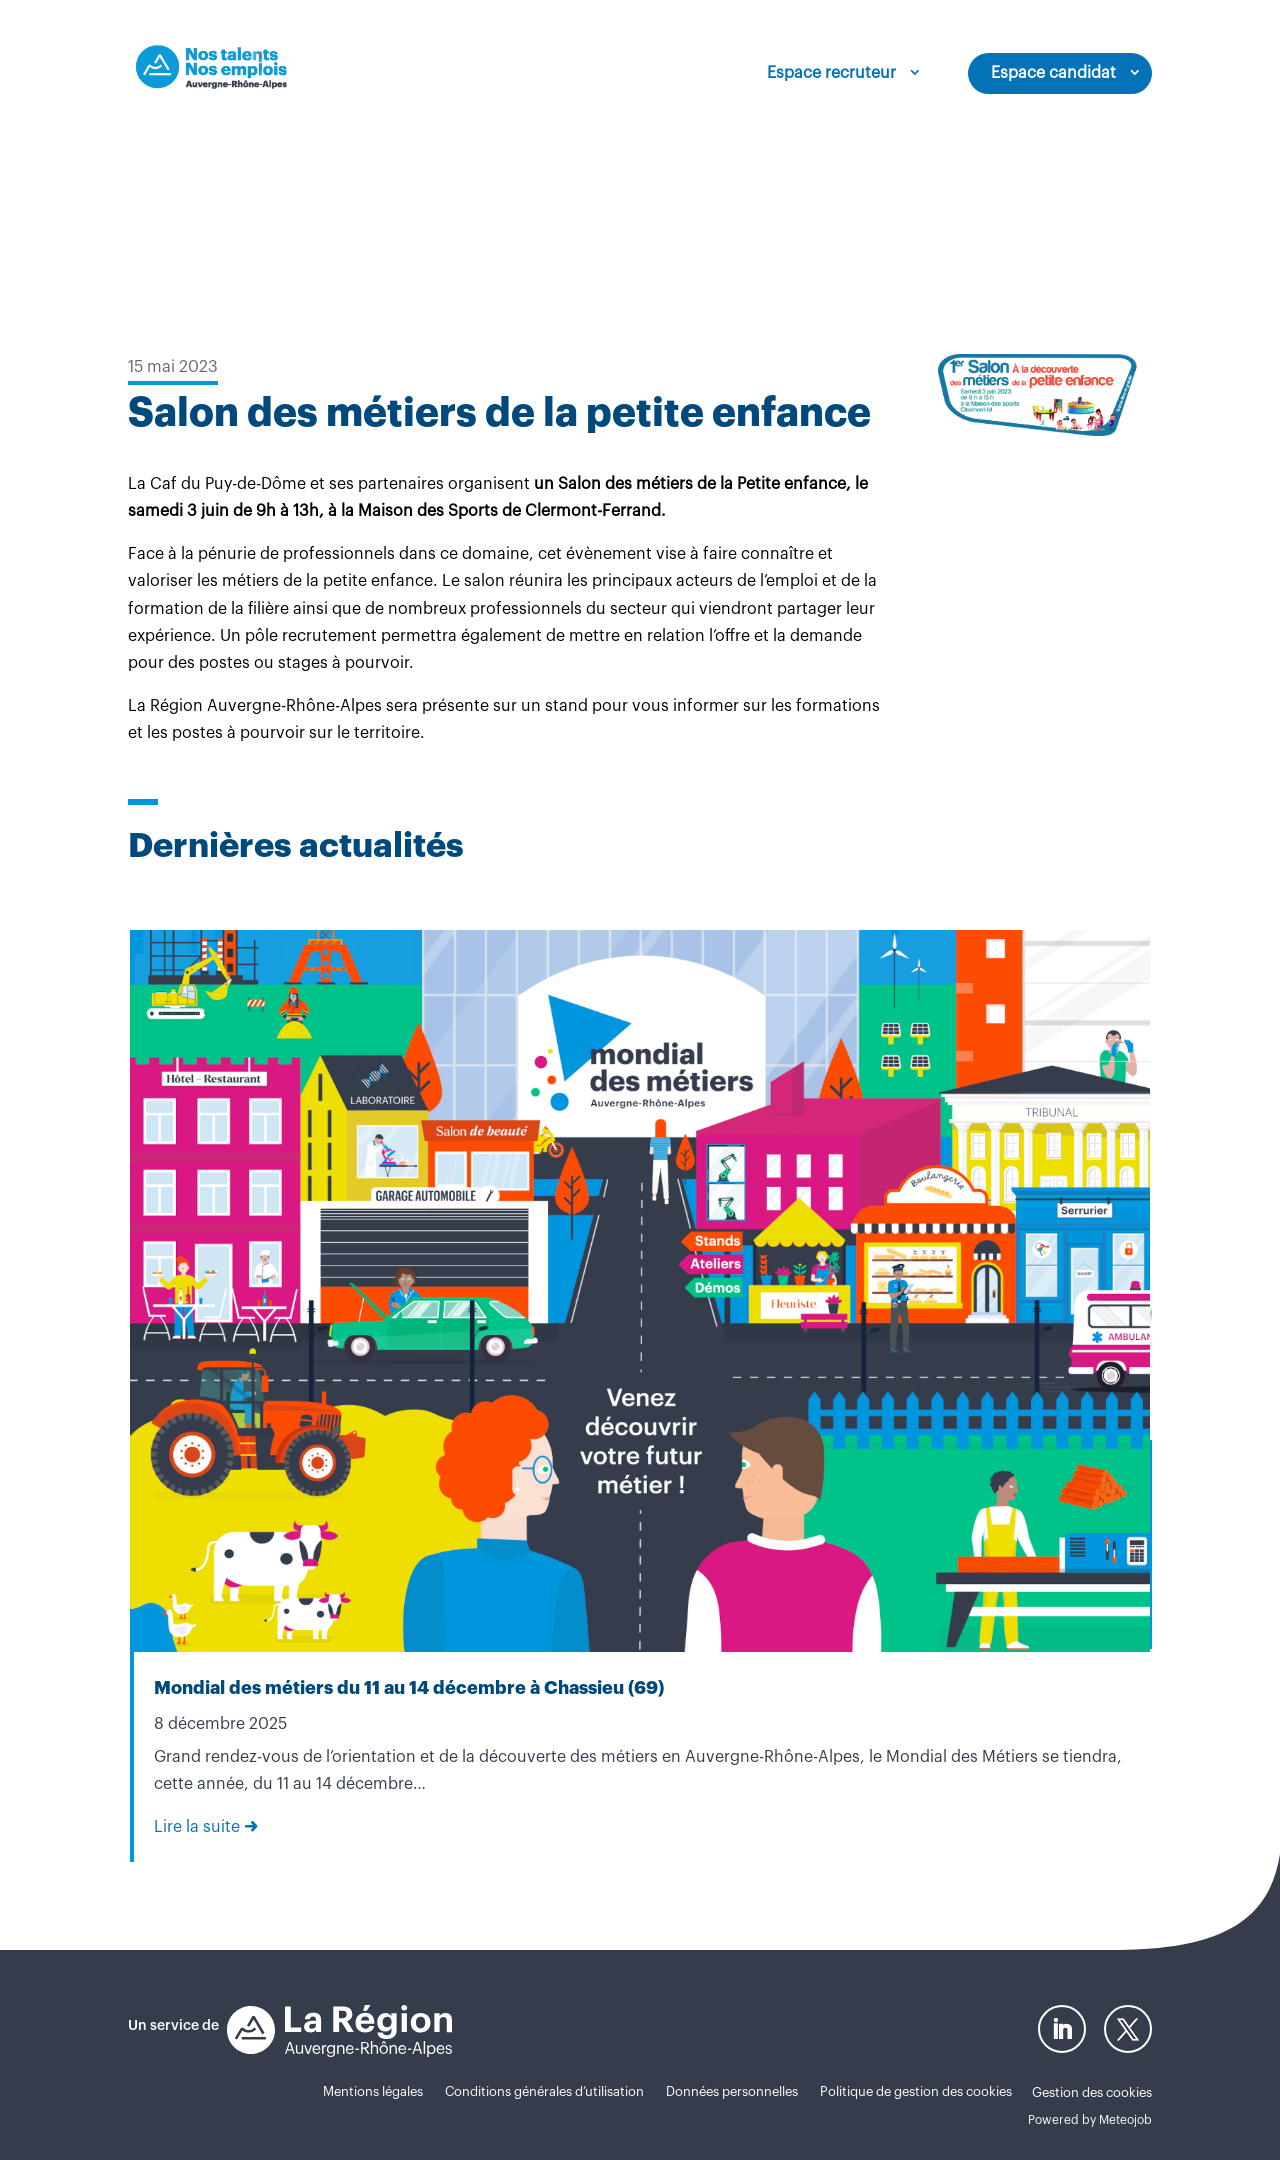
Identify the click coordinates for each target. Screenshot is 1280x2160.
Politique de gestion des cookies (916, 2091)
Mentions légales (373, 2091)
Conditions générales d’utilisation (544, 2091)
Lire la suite (197, 1827)
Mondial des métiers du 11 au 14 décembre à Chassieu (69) (409, 1688)
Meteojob (1125, 2120)
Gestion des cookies (1092, 2092)
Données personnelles (732, 2091)
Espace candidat (1053, 73)
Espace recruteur (831, 73)
